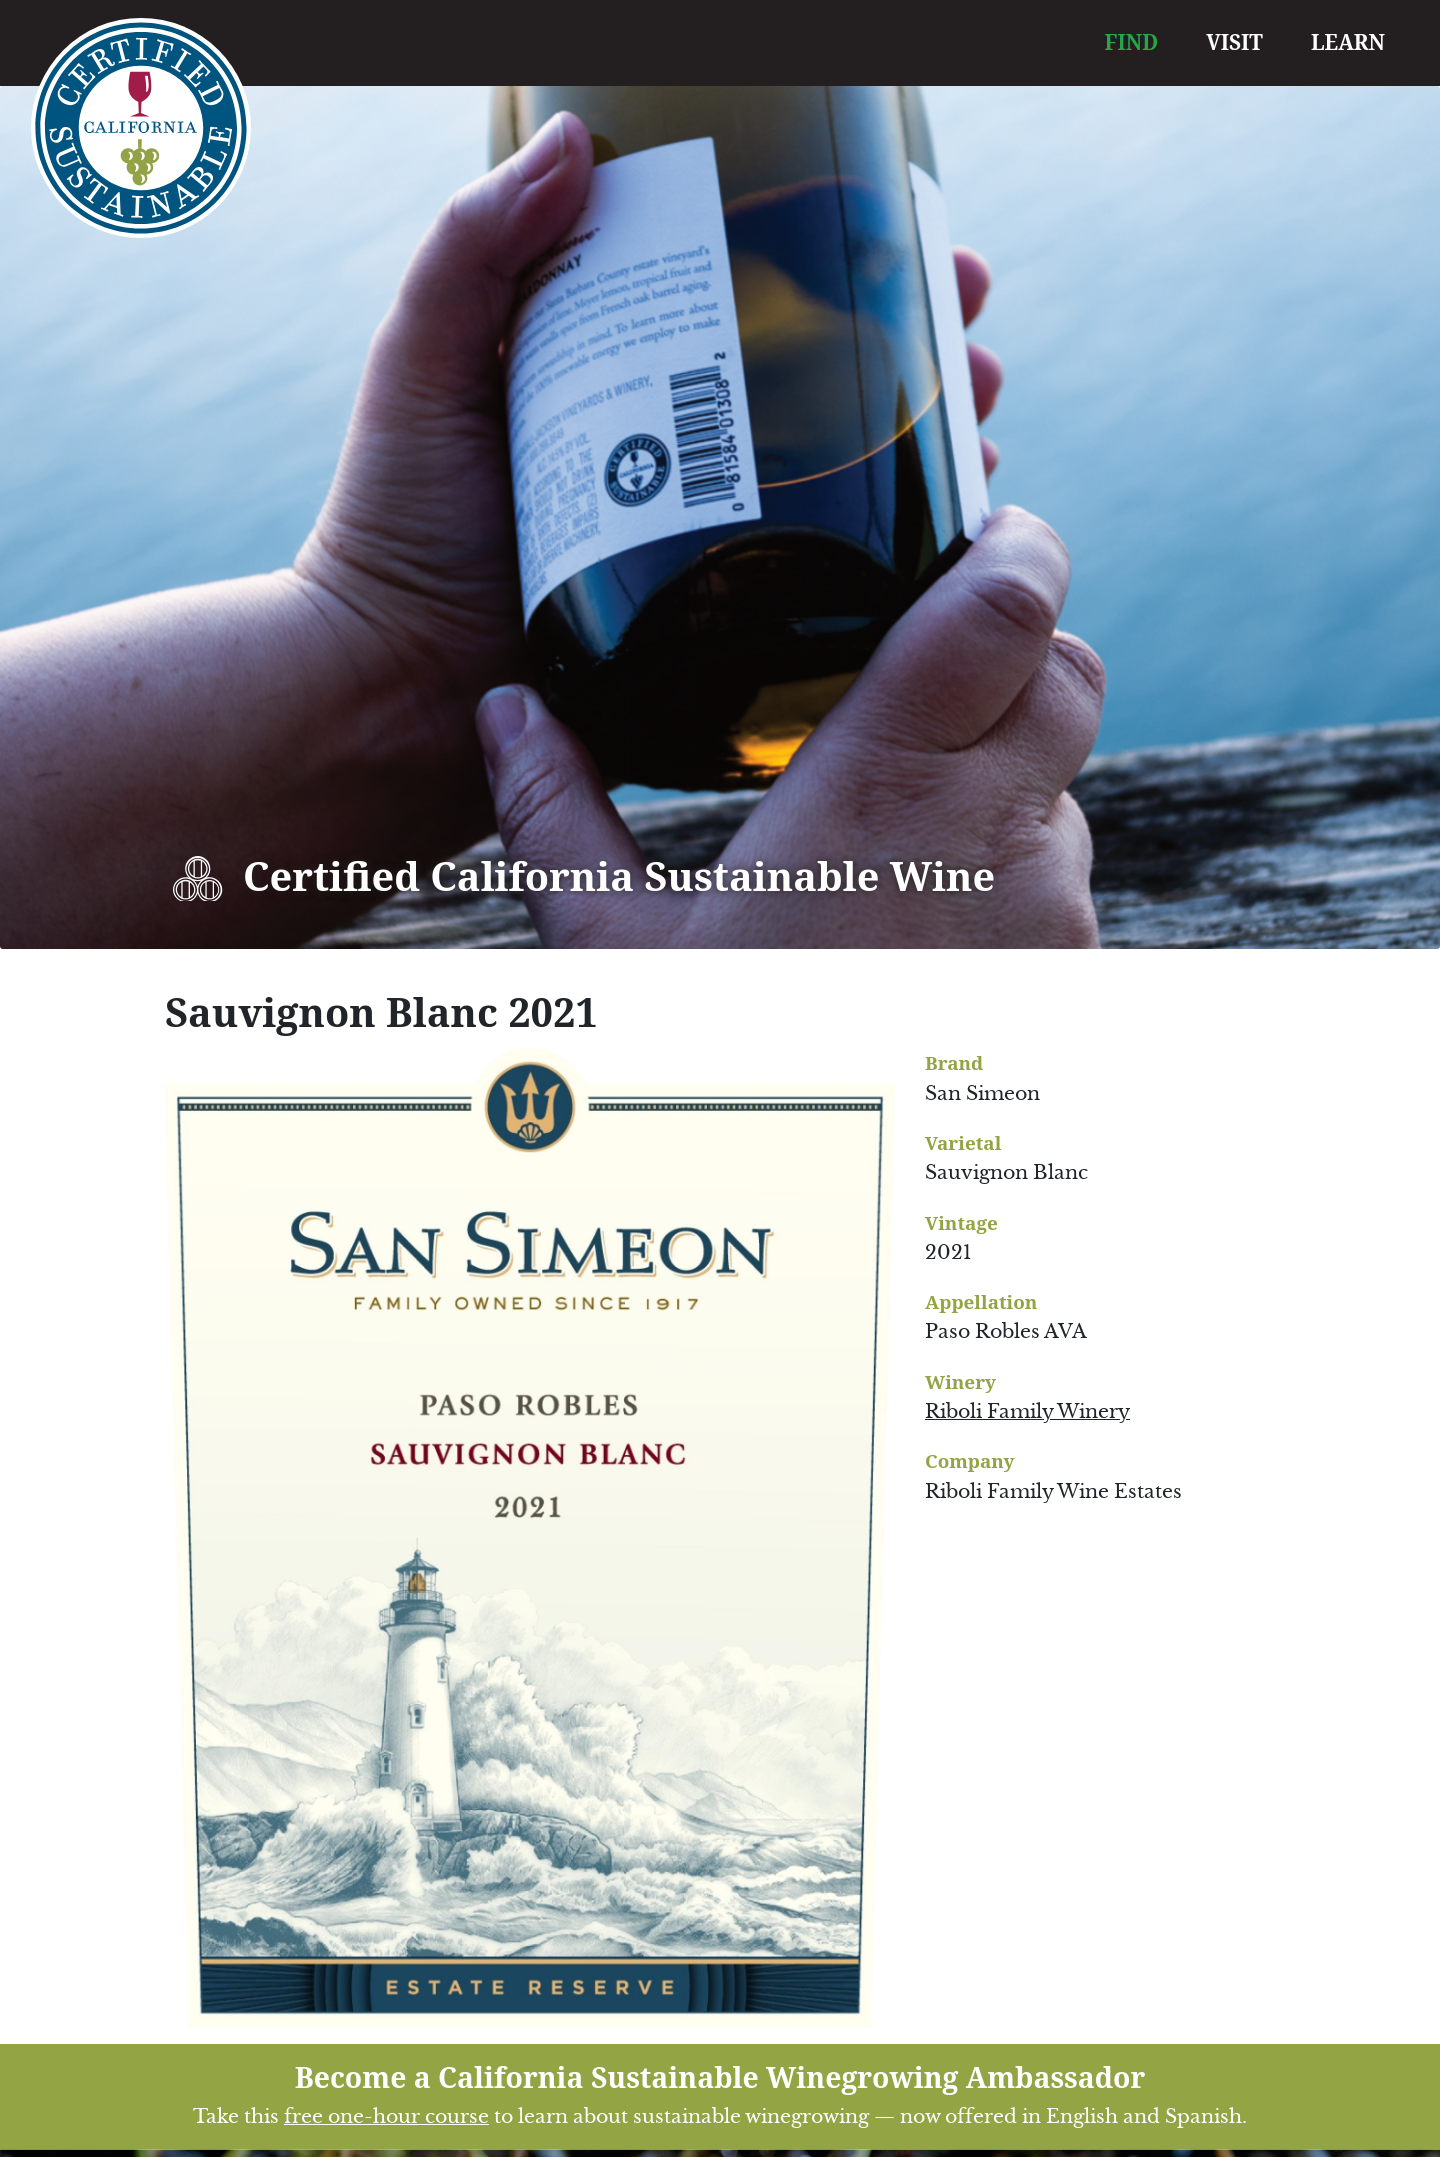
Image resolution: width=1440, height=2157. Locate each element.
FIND (1132, 42)
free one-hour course (386, 2116)
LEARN (1348, 42)
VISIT (1234, 42)
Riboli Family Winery (1027, 1411)
